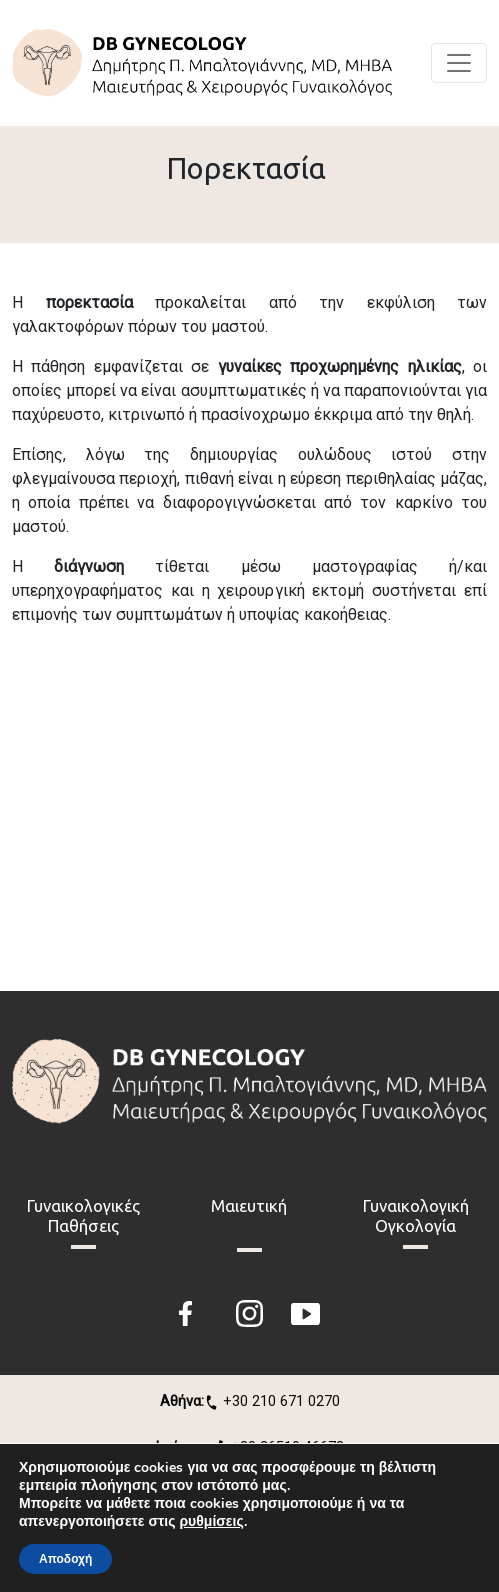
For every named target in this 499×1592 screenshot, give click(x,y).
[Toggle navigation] (459, 63)
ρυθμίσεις (211, 1522)
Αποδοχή (65, 1559)
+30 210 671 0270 (250, 1401)
